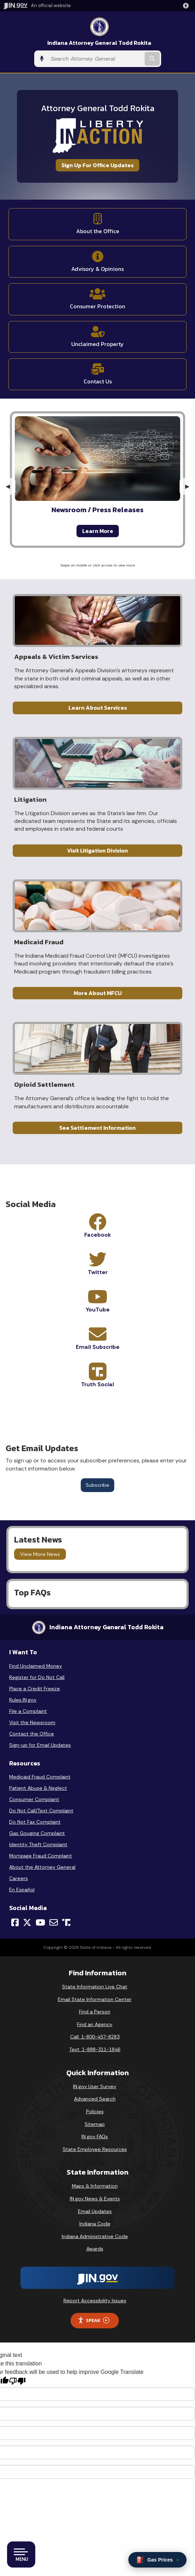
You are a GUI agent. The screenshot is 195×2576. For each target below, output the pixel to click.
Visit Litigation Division (97, 850)
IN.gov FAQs (94, 2136)
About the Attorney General (42, 1867)
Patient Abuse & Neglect (38, 1788)
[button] (187, 5)
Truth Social (97, 1384)
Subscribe (97, 1485)
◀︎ (11, 486)
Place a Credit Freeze (34, 1688)
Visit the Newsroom (32, 1722)
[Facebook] (15, 1922)
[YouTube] (40, 1922)
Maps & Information (95, 2186)
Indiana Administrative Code (95, 2236)
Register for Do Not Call (37, 1677)
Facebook (97, 1234)
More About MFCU (98, 993)
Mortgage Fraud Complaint (40, 1856)
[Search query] (95, 59)
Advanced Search (95, 2099)
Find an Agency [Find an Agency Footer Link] (94, 2024)
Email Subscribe (98, 1347)
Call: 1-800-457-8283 (95, 2036)
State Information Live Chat (94, 1986)
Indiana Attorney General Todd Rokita (99, 43)
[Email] (53, 1922)
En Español (22, 1889)
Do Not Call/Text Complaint (41, 1810)
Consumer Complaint (34, 1799)
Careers (18, 1878)
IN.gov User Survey (94, 2086)
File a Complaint (28, 1711)
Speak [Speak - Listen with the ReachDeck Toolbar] (93, 2320)
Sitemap (95, 2124)
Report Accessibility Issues (94, 2300)
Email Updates (95, 2211)
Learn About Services (97, 707)
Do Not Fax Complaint (35, 1822)
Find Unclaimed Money (35, 1666)
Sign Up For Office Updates (97, 165)
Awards (94, 2248)
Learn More (97, 531)
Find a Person (94, 2011)
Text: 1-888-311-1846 (94, 2049)
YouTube (98, 1309)
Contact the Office (31, 1734)
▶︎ (190, 486)
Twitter (98, 1272)
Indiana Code (94, 2223)
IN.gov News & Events (95, 2198)
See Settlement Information (97, 1127)
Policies (95, 2111)
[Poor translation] (17, 2381)
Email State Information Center (95, 1999)
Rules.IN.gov (22, 1700)
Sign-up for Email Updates (40, 1745)
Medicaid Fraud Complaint (40, 1777)
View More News (40, 1554)
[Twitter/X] (27, 1922)
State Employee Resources (95, 2149)
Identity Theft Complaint (38, 1844)
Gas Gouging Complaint (37, 1833)
